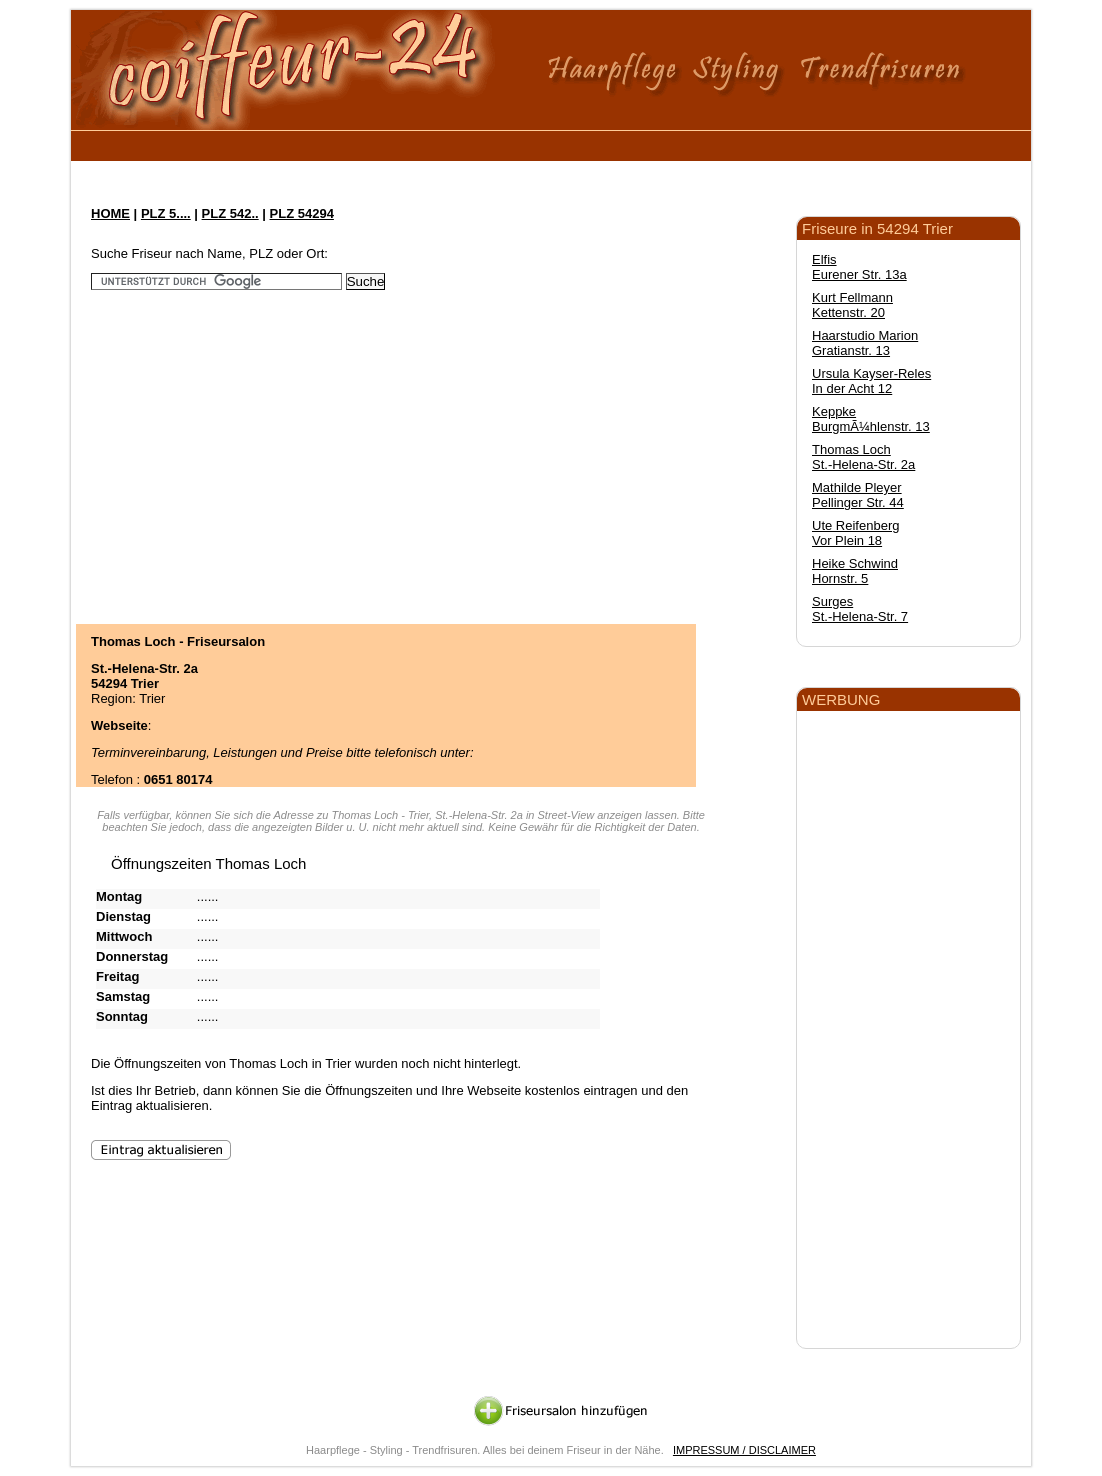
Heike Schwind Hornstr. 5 (855, 571)
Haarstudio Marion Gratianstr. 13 (865, 343)
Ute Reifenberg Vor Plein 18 (855, 533)
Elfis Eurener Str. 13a (859, 267)
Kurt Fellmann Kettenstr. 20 (852, 305)
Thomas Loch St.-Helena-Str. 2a (863, 457)
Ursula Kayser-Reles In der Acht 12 (871, 381)
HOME (110, 213)
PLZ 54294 (302, 213)
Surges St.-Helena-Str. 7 (860, 609)
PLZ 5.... (166, 213)
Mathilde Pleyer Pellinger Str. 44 (858, 495)
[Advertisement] (450, 142)
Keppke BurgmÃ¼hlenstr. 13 (871, 419)
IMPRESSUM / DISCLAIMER (744, 1450)
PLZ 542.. (230, 213)
